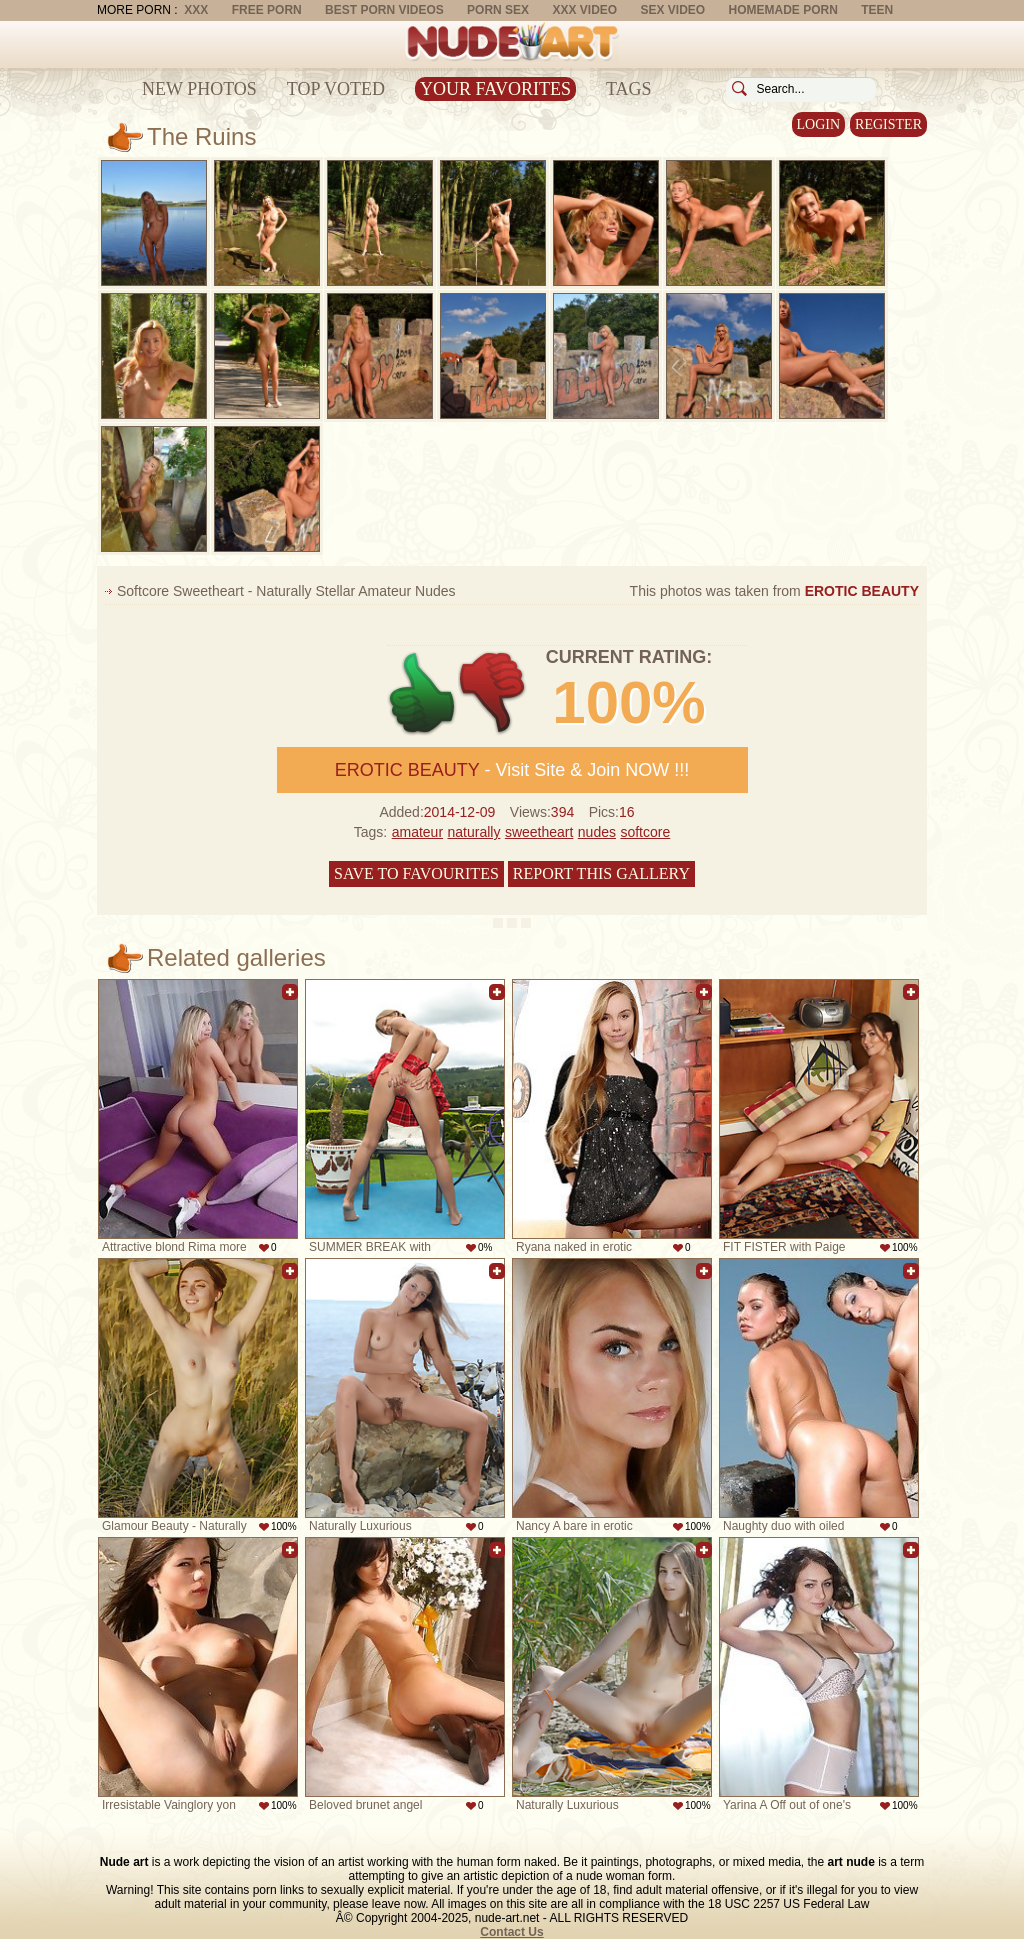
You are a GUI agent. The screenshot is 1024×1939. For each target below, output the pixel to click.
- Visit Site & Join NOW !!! (512, 770)
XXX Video (584, 10)
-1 (493, 693)
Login (819, 124)
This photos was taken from (774, 591)
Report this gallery (601, 873)
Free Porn (267, 10)
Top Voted (336, 89)
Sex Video (672, 10)
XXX (196, 10)
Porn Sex (498, 10)
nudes (597, 832)
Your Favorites (495, 89)
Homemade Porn (783, 10)
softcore (645, 832)
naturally (474, 832)
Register (888, 124)
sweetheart (539, 832)
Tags (629, 89)
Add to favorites (290, 992)
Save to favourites (416, 873)
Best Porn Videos (384, 10)
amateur (417, 832)
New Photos (199, 89)
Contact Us (511, 1932)
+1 (422, 693)
